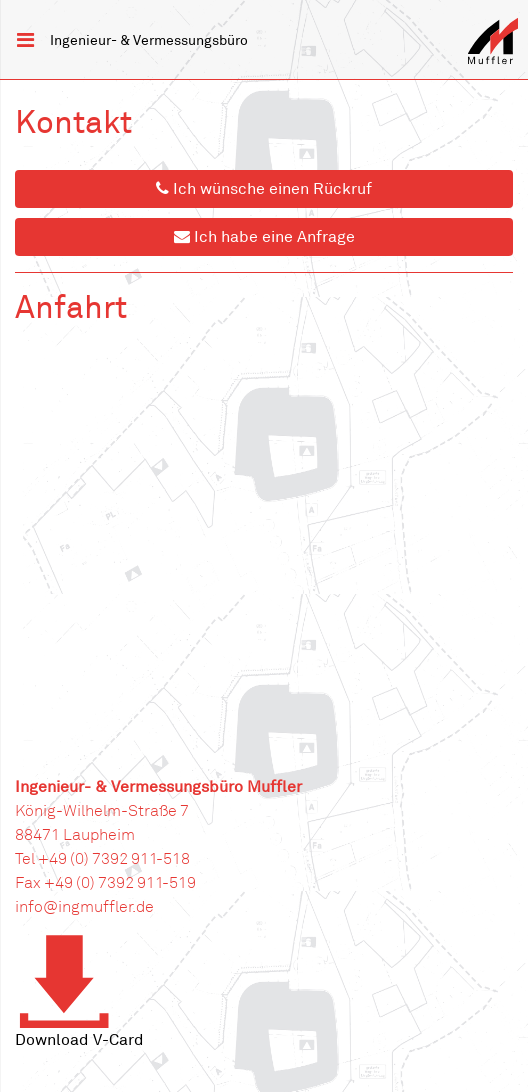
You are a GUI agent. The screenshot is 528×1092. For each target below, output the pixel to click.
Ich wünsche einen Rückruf (264, 189)
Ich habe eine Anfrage (264, 237)
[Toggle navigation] (25, 40)
